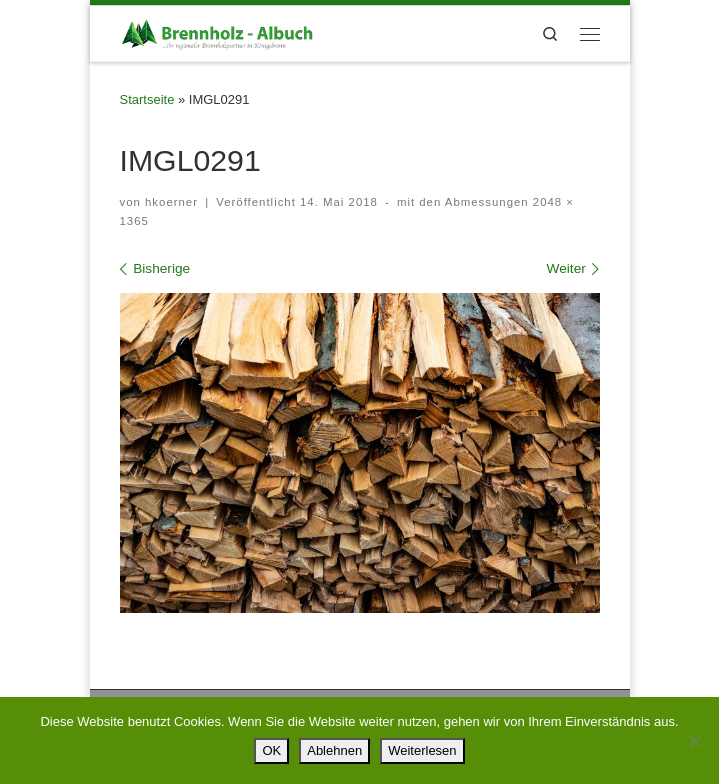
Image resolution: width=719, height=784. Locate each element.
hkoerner (171, 202)
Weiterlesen (422, 750)
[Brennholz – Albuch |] (220, 31)
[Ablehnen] (694, 741)
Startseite (147, 99)
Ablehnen (334, 750)
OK (271, 750)
